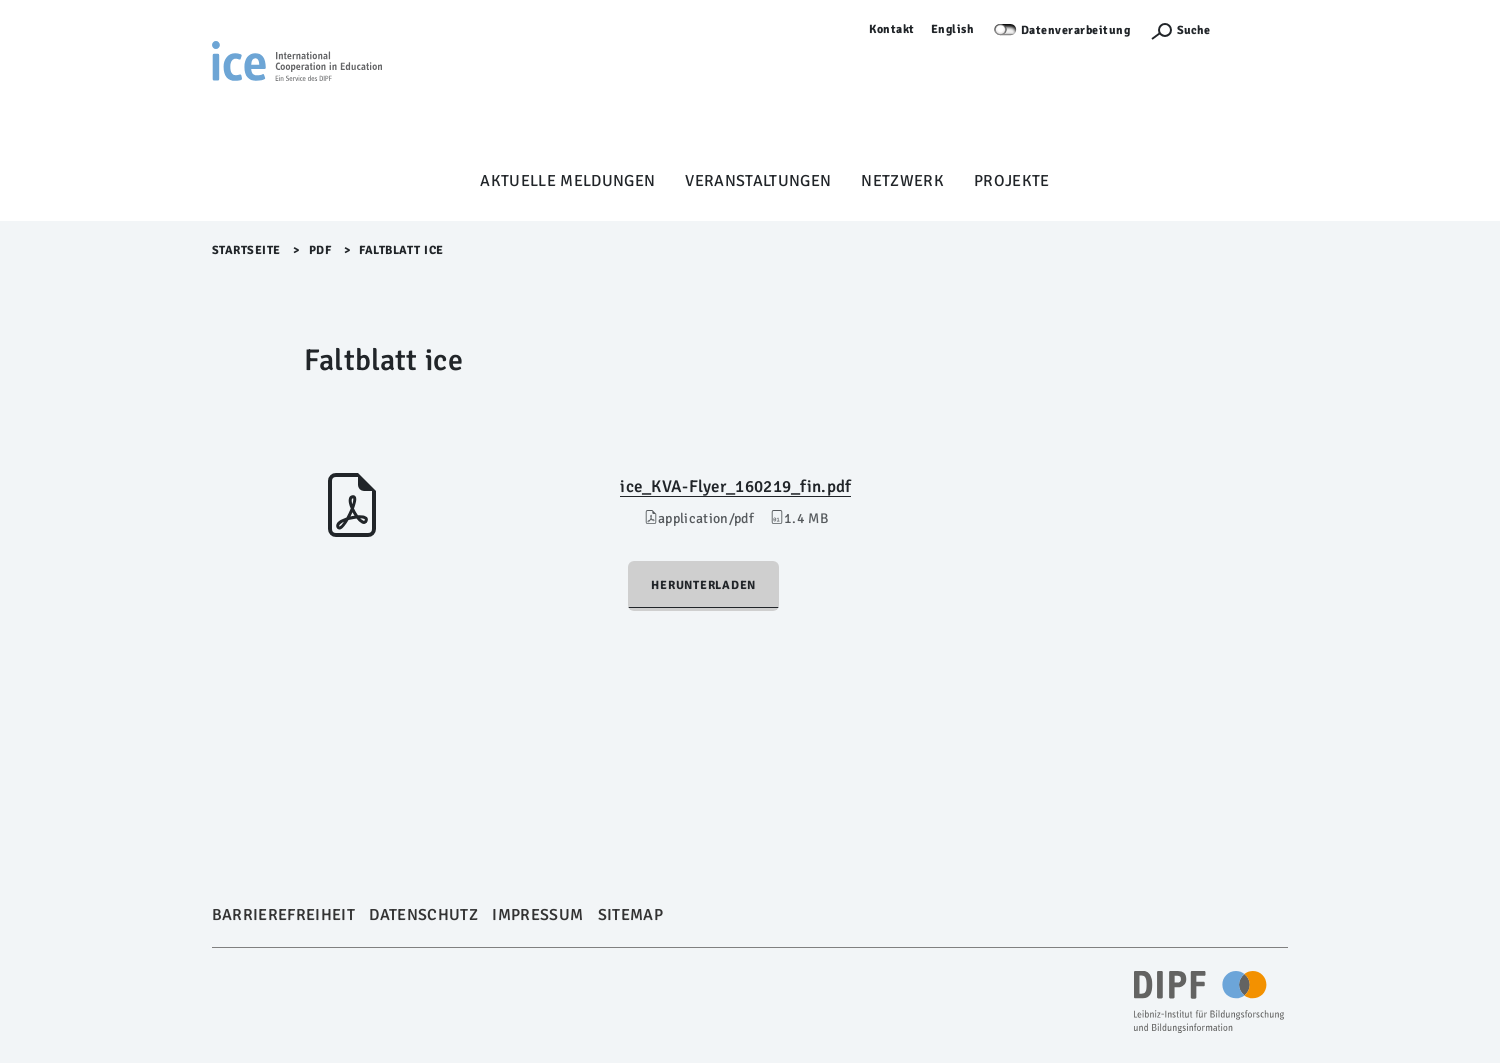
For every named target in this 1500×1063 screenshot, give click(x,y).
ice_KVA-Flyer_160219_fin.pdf (735, 486)
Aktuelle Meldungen (567, 181)
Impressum (537, 915)
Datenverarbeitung (1076, 30)
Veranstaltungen (758, 181)
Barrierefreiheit (283, 915)
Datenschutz (423, 915)
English (953, 29)
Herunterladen (703, 585)
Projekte (1012, 181)
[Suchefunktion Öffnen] (1180, 30)
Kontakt (892, 29)
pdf (320, 250)
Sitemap (630, 915)
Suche (1193, 30)
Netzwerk (902, 181)
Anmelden (1259, 29)
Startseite (246, 250)
